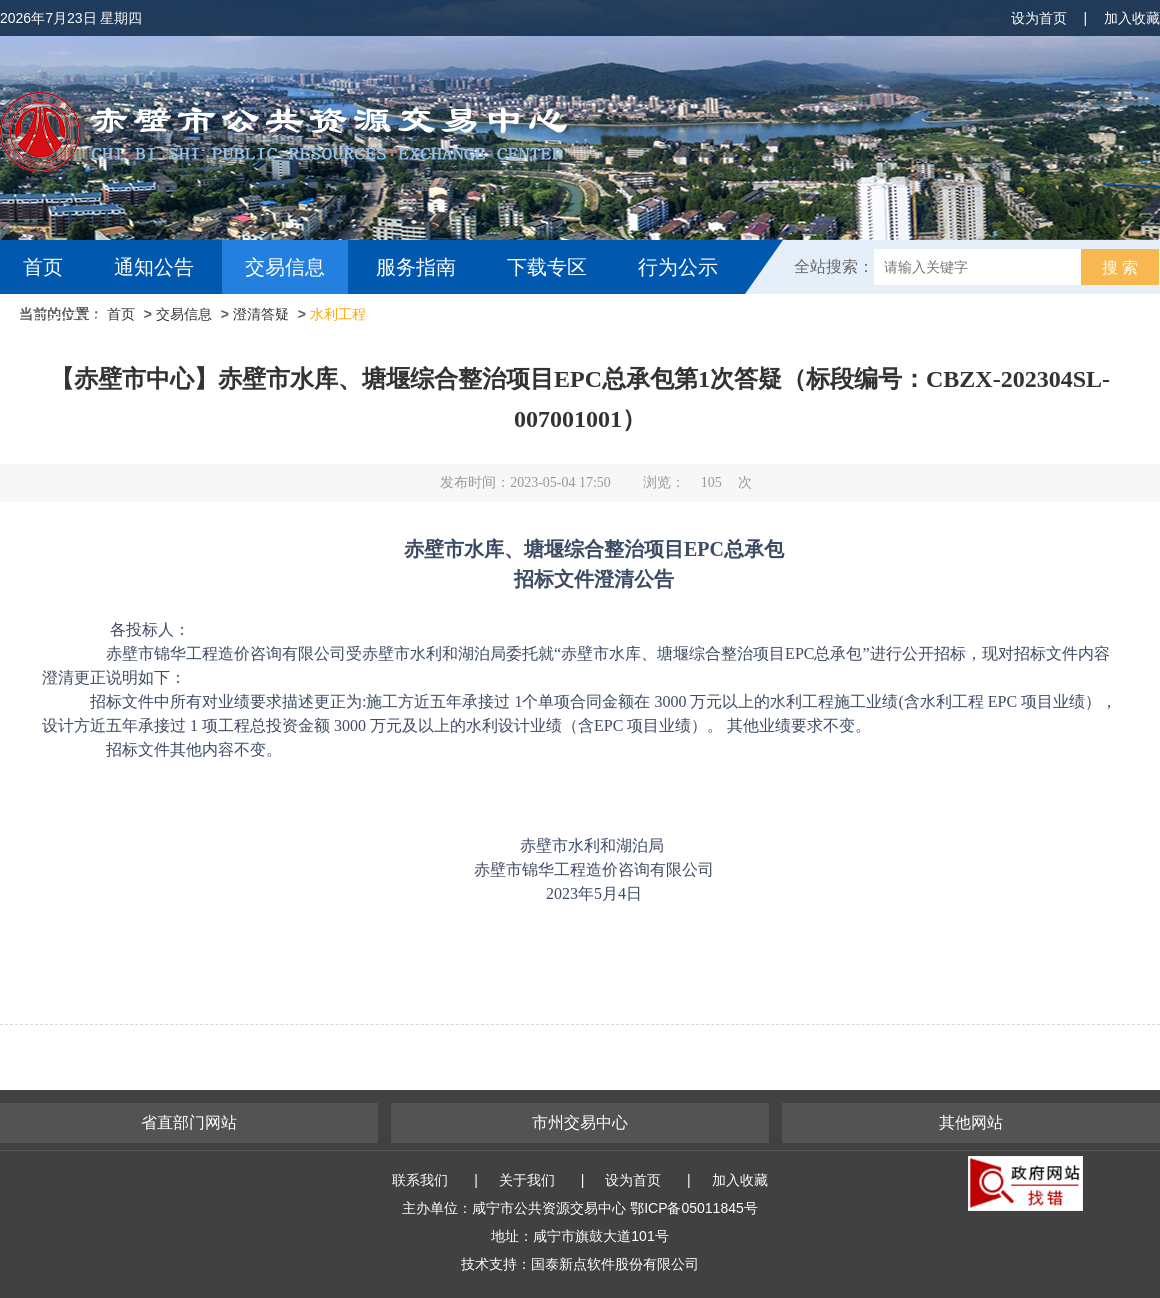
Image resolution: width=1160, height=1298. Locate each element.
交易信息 (285, 267)
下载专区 (547, 267)
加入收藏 (1132, 18)
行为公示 (678, 267)
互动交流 (68, 321)
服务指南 (416, 267)
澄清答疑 (261, 314)
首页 (43, 267)
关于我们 (527, 1180)
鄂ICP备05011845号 (694, 1208)
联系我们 (420, 1180)
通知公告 (154, 267)
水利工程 (338, 314)
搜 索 (1120, 267)
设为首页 (1039, 18)
